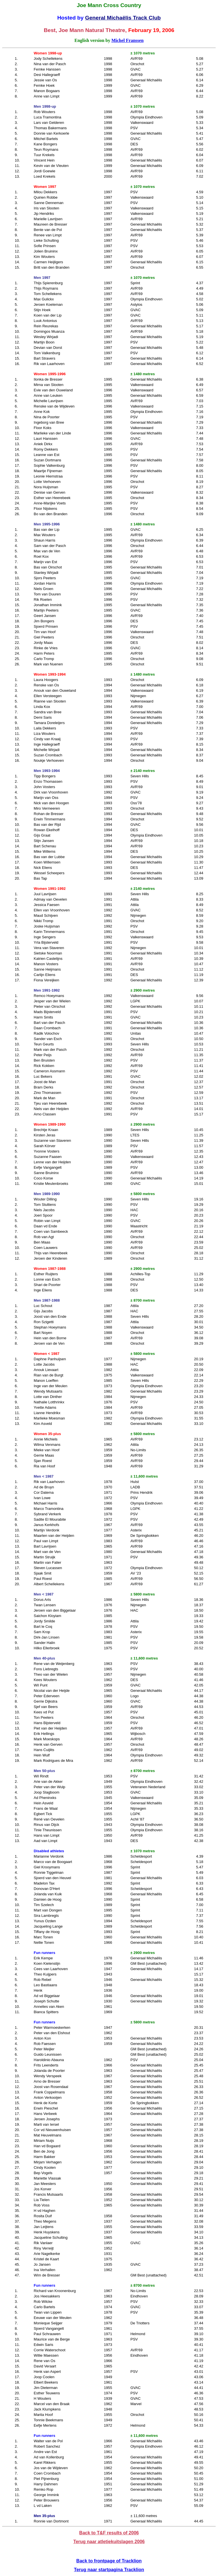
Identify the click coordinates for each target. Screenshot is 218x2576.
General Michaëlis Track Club (123, 18)
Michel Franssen (127, 40)
